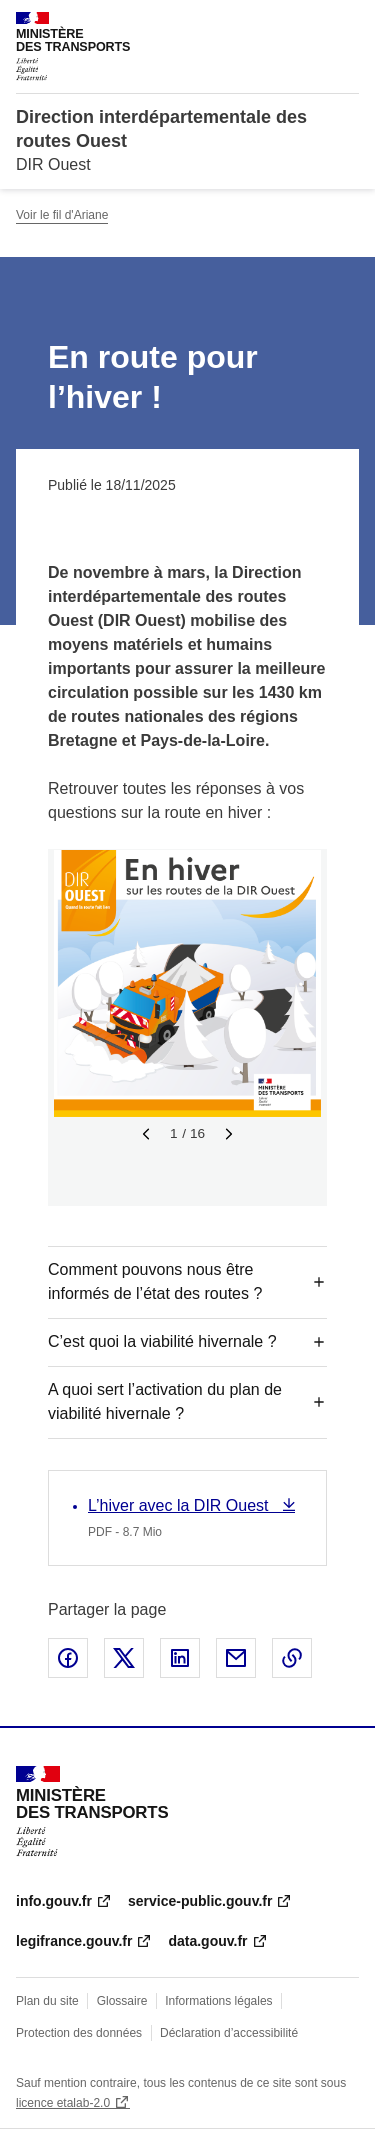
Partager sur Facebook (68, 1658)
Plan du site (47, 2001)
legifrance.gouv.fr (74, 1941)
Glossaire (122, 2001)
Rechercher (307, 24)
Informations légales (218, 2001)
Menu (347, 24)
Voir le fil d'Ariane (62, 215)
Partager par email (236, 1658)
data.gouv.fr (207, 1941)
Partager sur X (124, 1658)
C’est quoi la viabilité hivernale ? (162, 1341)
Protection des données (79, 2033)
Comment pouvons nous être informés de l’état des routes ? (155, 1281)
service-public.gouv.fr (200, 1901)
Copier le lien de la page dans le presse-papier (292, 1658)
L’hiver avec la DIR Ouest (180, 1505)
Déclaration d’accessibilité (229, 2033)
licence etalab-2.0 (63, 2103)
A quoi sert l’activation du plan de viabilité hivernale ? (165, 1401)
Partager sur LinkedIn (180, 1658)
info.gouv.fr (54, 1901)
